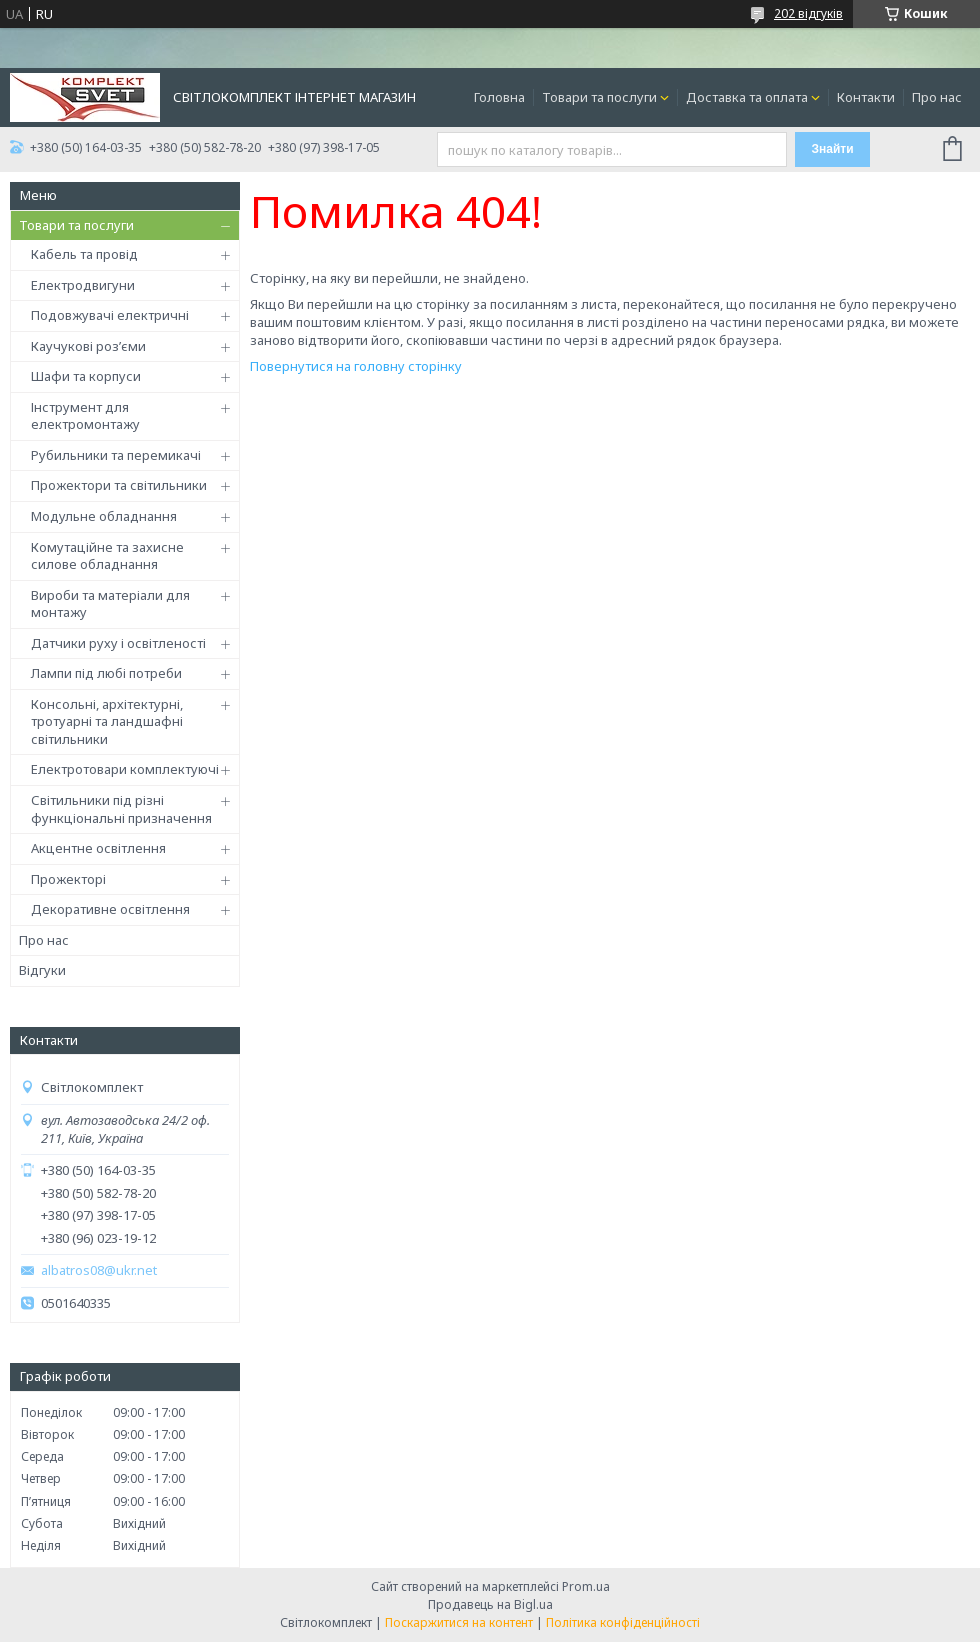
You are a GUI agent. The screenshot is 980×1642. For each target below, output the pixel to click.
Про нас (937, 97)
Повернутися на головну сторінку (356, 366)
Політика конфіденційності (623, 1622)
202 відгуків (808, 13)
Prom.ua (586, 1586)
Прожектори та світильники (119, 485)
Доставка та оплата (747, 97)
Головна (499, 97)
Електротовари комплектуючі (125, 769)
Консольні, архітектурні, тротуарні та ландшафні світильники (107, 721)
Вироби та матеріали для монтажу (110, 604)
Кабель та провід (84, 254)
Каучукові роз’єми (88, 346)
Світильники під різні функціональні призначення (121, 809)
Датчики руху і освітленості (118, 643)
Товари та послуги (599, 97)
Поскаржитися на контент (459, 1622)
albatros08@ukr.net (99, 1270)
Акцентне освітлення (98, 848)
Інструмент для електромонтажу (85, 416)
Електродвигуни (83, 285)
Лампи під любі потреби (106, 673)
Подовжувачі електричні (110, 315)
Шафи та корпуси (86, 376)
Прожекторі (68, 879)
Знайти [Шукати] (832, 149)
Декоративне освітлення (110, 909)
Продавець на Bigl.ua (490, 1604)
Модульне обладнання (104, 516)
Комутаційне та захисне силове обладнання (107, 556)
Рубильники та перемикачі (116, 455)
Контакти (866, 97)
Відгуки (42, 970)
